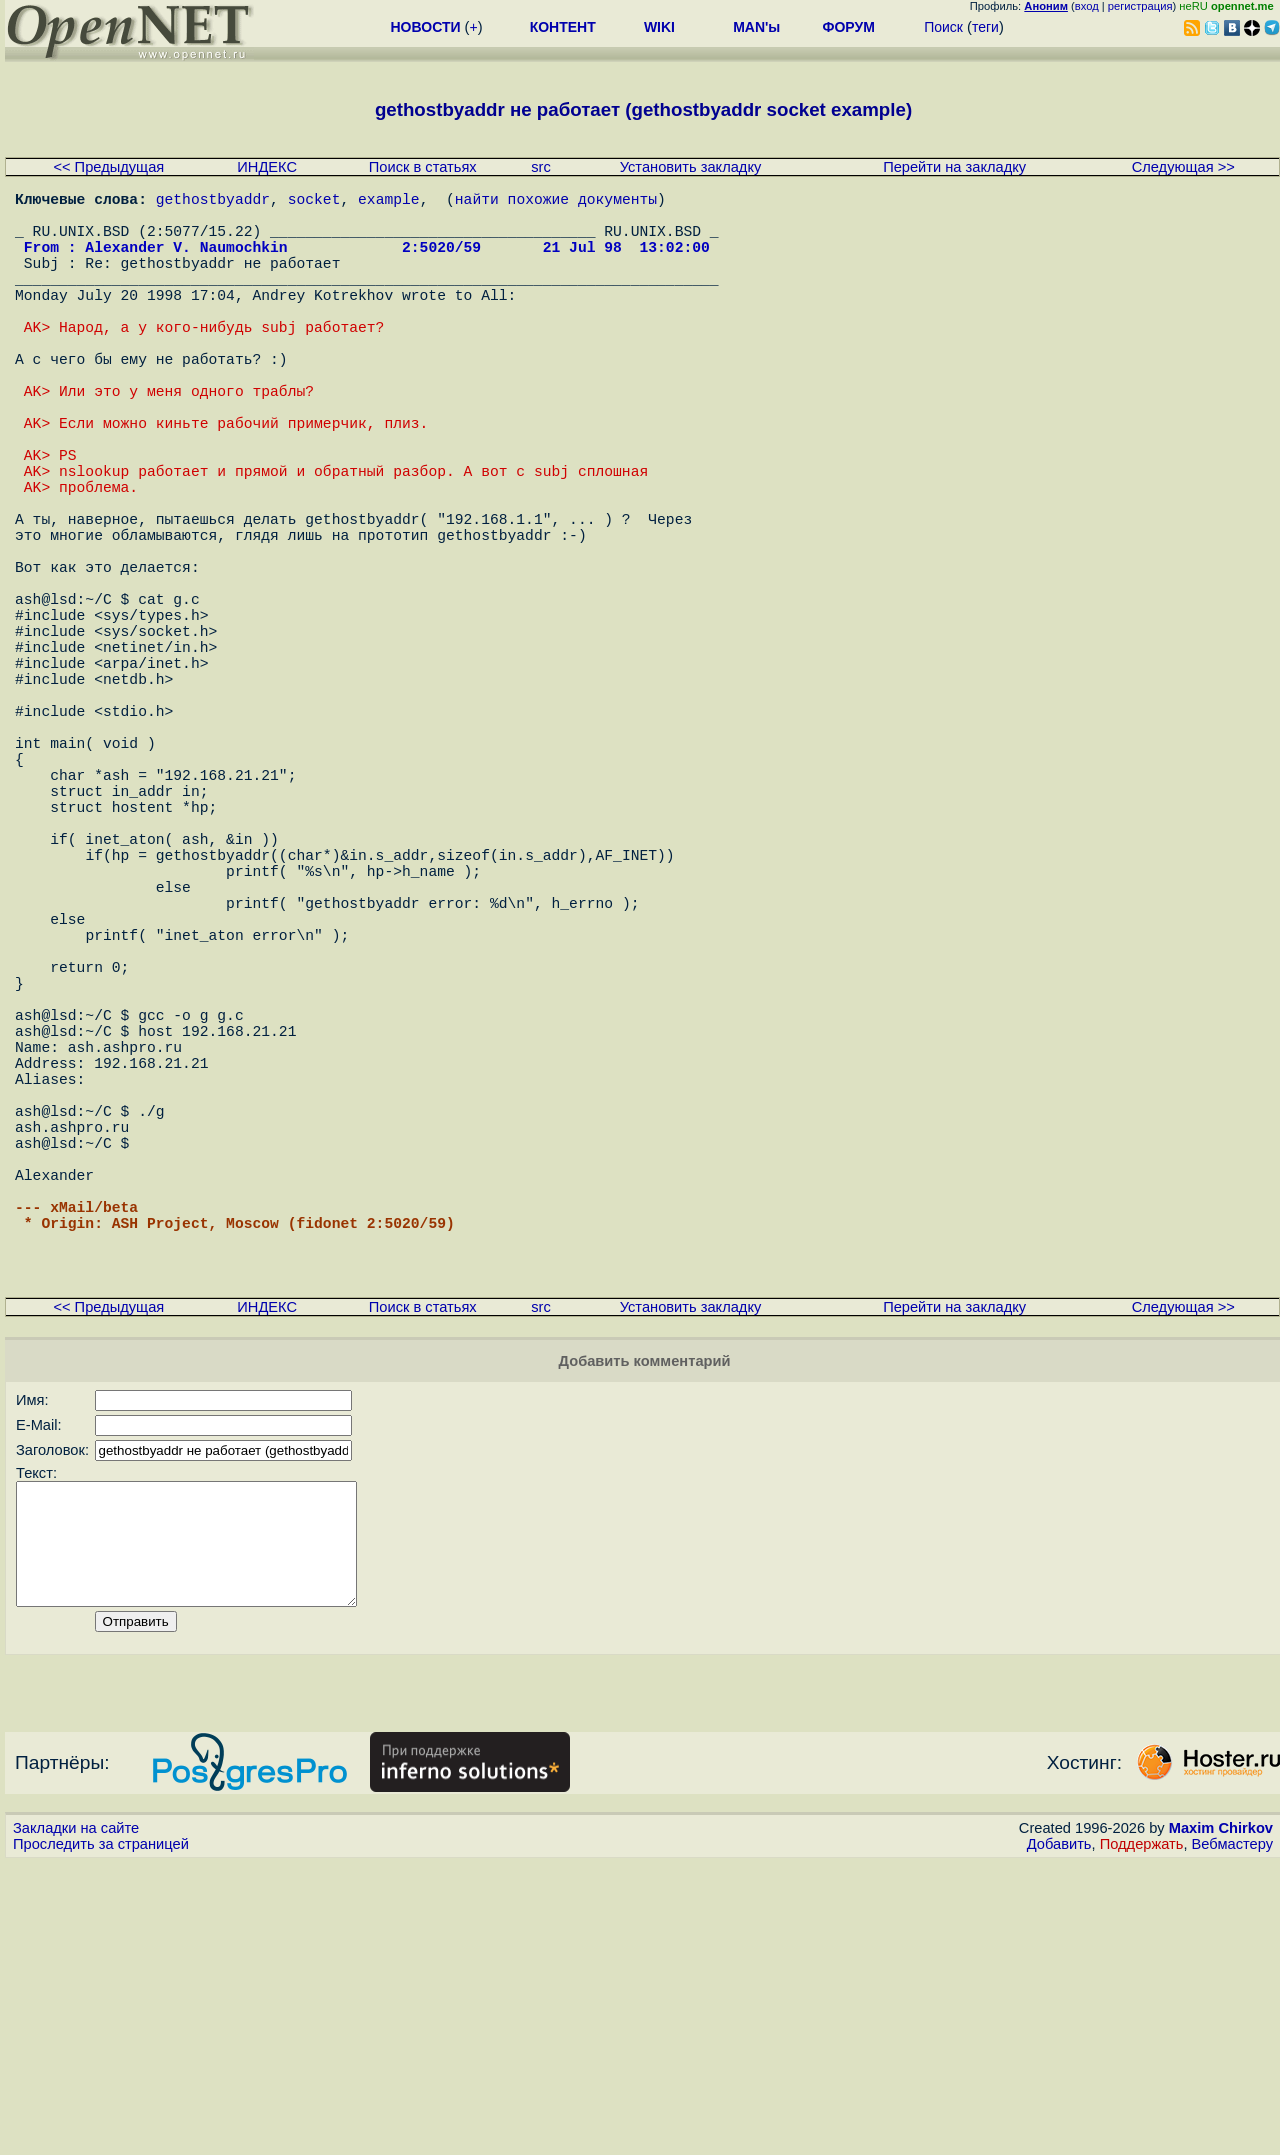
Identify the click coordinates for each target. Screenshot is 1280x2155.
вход (1087, 6)
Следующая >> (1183, 167)
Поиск (943, 27)
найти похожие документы (556, 202)
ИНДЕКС (267, 167)
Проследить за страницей (101, 2136)
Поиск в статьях (423, 167)
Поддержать (1142, 2136)
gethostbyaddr (213, 202)
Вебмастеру (1232, 2136)
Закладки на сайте (76, 2120)
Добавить (1059, 2136)
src (541, 167)
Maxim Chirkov (1221, 2120)
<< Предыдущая (108, 167)
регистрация (1140, 6)
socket (314, 202)
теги (985, 27)
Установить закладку (691, 167)
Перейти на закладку (954, 167)
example (389, 202)
